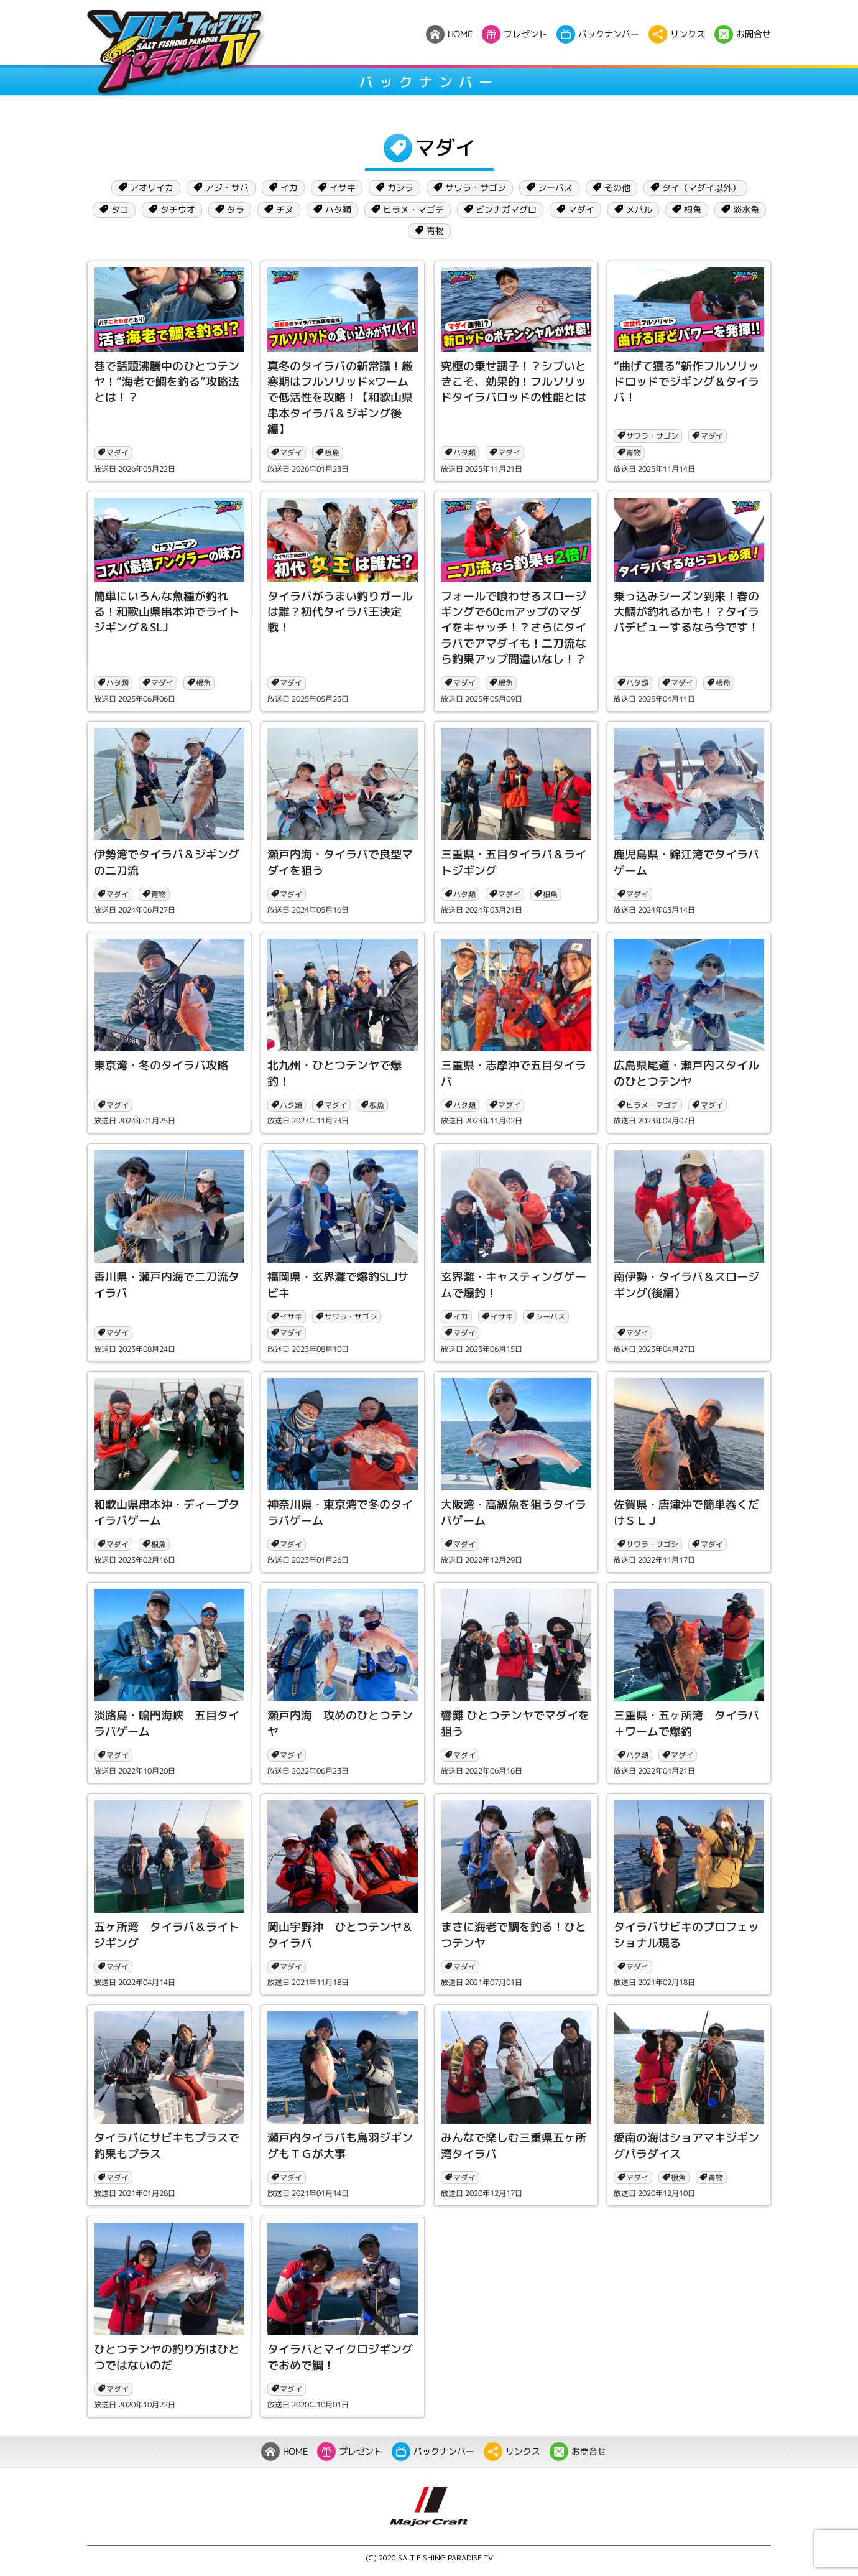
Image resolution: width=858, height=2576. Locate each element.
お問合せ (578, 2451)
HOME (284, 2451)
